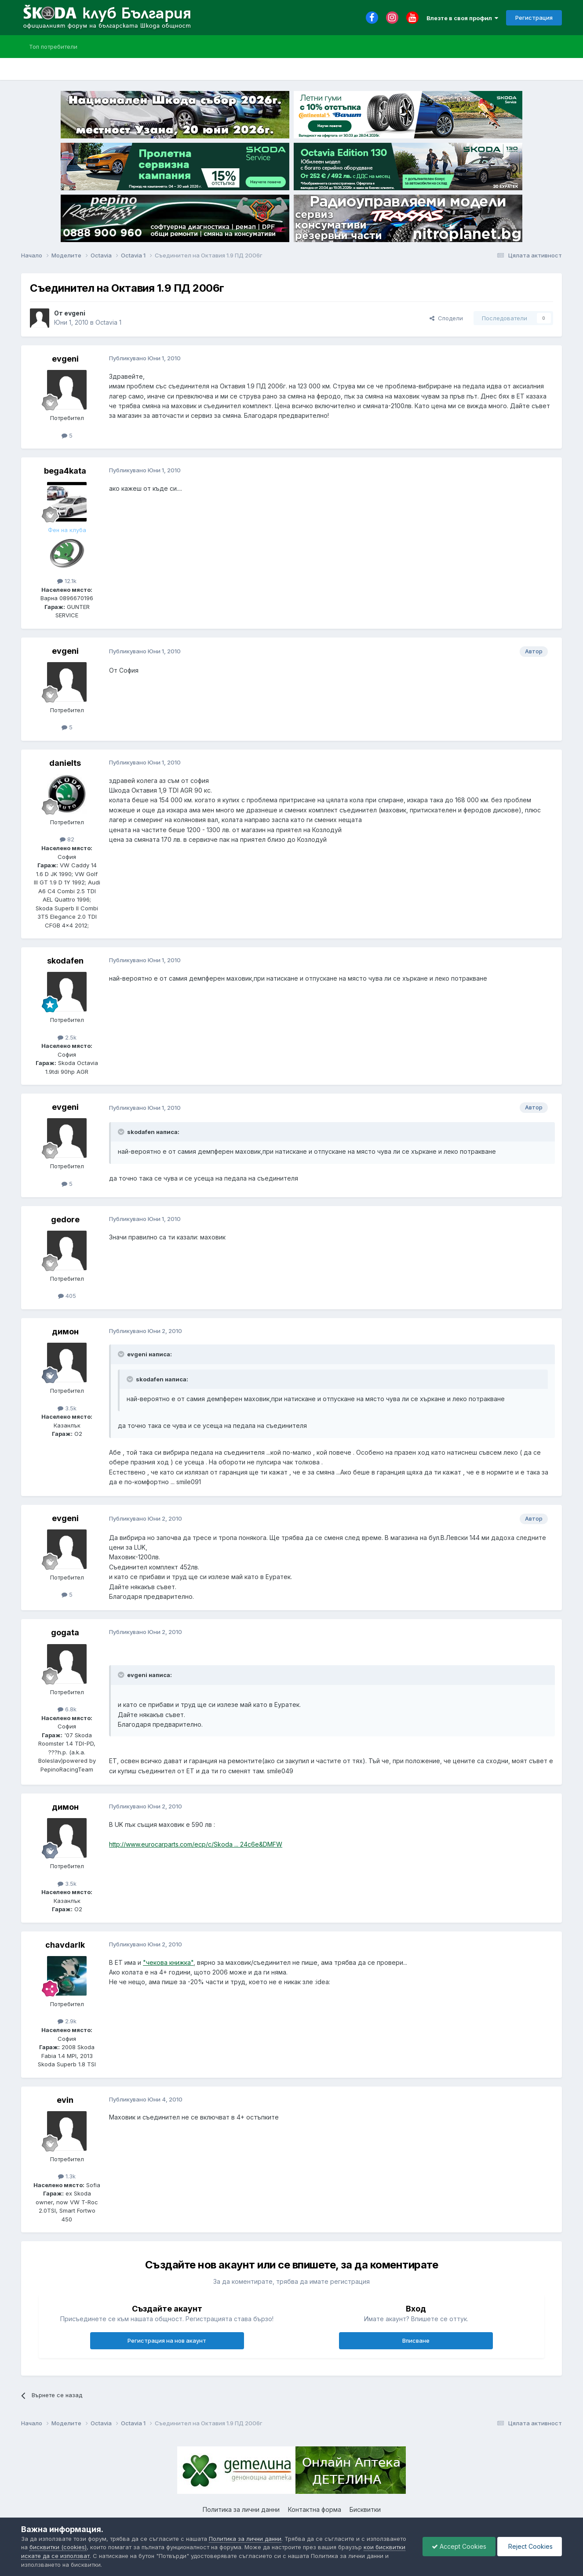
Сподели (446, 318)
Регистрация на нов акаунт (167, 2340)
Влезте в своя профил (462, 18)
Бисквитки (365, 2509)
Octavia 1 (108, 322)
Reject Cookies (529, 2546)
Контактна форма (314, 2509)
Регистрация (534, 17)
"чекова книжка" (168, 1962)
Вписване (416, 2340)
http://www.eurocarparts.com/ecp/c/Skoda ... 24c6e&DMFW (195, 1844)
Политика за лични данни (241, 2509)
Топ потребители (53, 46)
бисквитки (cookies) (58, 2547)
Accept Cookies (459, 2546)
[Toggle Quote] (122, 1131)
